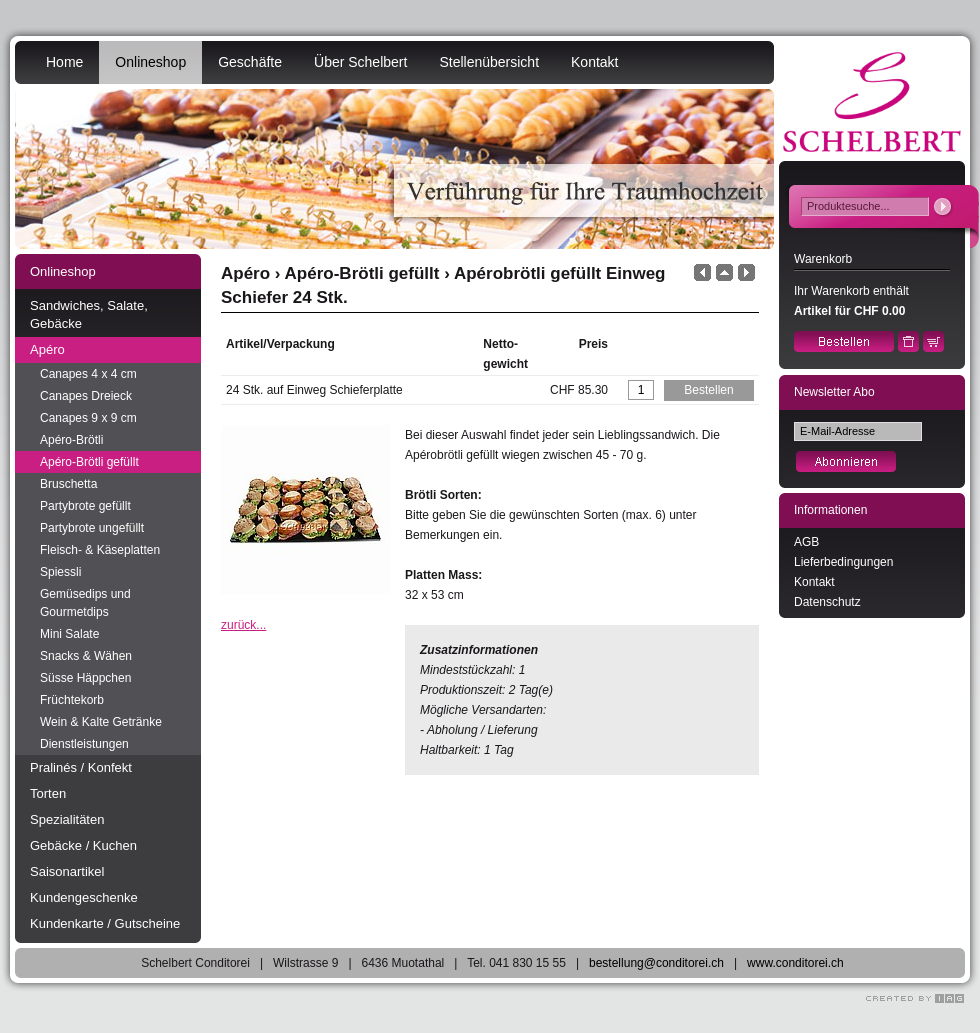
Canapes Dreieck (86, 396)
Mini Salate (69, 634)
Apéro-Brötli (71, 440)
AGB (806, 542)
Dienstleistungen (84, 744)
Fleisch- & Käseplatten (100, 550)
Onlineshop (150, 62)
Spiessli (60, 572)
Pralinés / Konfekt (81, 767)
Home (64, 62)
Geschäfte (250, 62)
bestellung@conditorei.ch (656, 963)
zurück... (243, 625)
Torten (48, 793)
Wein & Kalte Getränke (101, 722)
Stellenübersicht (489, 62)
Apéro (47, 349)
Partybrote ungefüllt (92, 528)
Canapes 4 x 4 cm (88, 374)
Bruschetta (68, 484)
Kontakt (594, 62)
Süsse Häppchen (85, 678)
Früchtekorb (72, 700)
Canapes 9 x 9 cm (88, 418)
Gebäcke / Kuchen (83, 845)
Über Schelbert (360, 62)
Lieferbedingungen (843, 562)
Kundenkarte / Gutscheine (105, 923)
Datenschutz (827, 602)
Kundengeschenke (84, 897)
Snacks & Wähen (86, 656)
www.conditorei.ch (795, 963)
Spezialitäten (67, 819)
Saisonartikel (67, 871)
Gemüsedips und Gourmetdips (85, 603)
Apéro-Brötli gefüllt (89, 462)
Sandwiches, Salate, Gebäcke (89, 314)
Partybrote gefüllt (85, 506)
